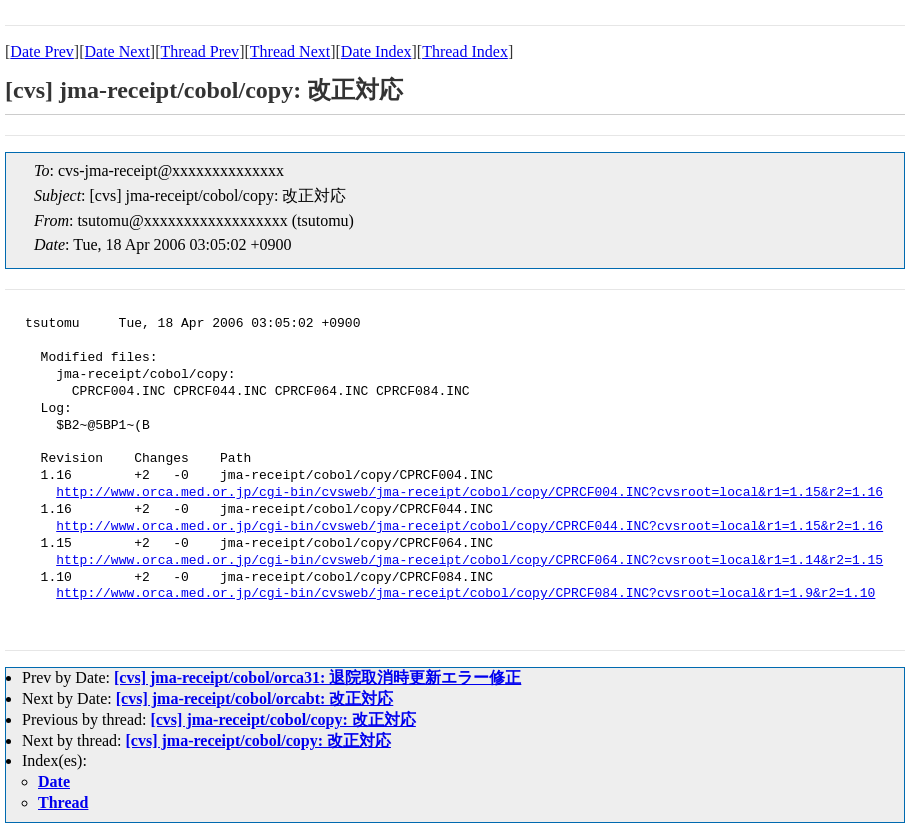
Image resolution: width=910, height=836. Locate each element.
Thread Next (290, 51)
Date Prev (42, 51)
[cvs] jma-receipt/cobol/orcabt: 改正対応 (255, 698)
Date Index (376, 51)
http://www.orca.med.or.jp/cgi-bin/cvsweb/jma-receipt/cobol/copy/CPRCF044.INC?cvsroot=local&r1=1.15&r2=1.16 (469, 527)
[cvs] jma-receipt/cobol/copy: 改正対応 (282, 719)
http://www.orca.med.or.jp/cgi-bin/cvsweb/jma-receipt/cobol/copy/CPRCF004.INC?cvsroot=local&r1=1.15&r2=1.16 (469, 493)
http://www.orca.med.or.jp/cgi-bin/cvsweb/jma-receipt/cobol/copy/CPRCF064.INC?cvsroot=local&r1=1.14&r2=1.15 (469, 561)
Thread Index (465, 51)
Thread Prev (199, 51)
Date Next (117, 51)
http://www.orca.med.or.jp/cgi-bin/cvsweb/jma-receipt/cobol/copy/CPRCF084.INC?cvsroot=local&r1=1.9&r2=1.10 (465, 594)
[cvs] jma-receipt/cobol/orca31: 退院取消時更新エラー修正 (317, 677)
